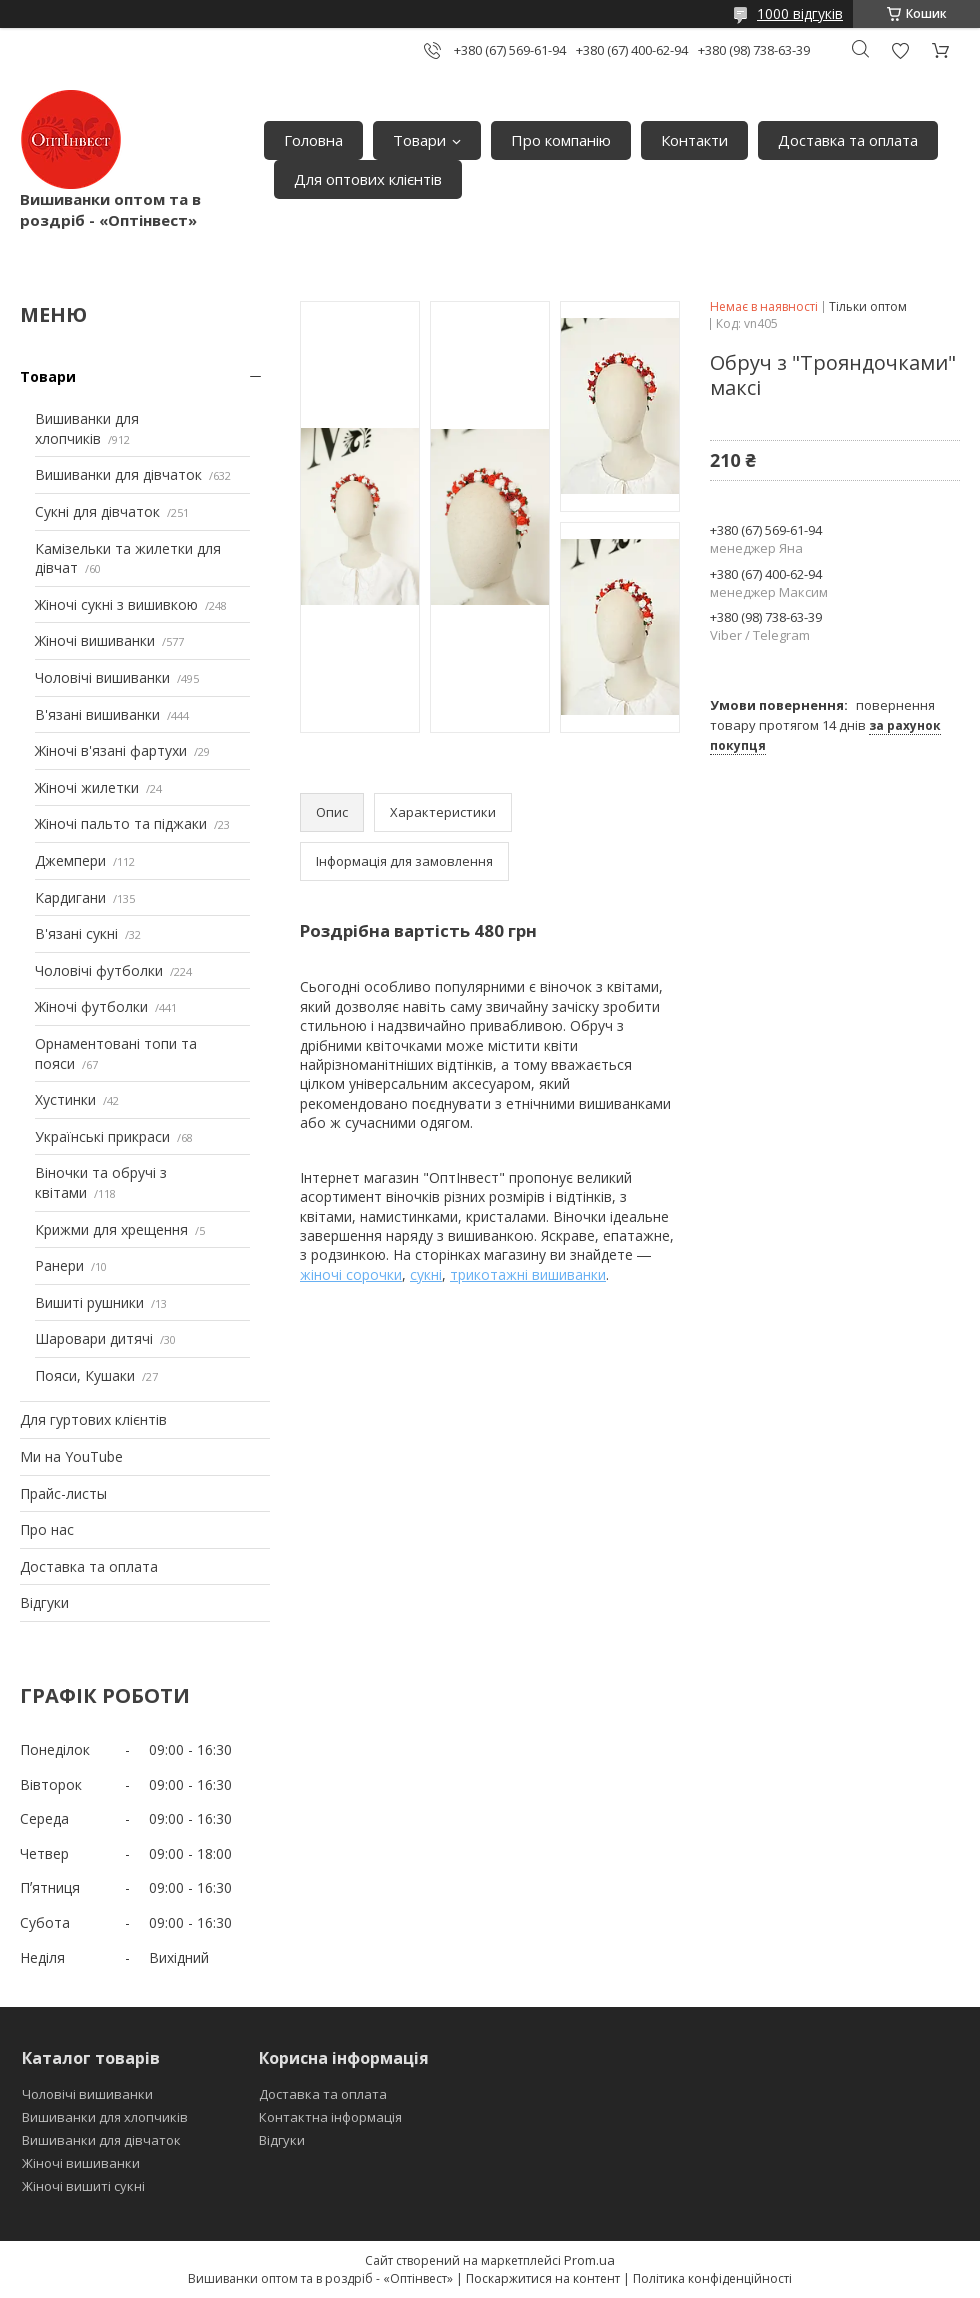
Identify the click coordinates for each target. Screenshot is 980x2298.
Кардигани (70, 897)
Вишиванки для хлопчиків (87, 428)
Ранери (59, 1265)
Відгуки (44, 1602)
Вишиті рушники (89, 1302)
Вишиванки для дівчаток (118, 474)
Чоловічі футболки (99, 970)
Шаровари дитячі (94, 1338)
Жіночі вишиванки (95, 640)
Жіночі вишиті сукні (83, 2186)
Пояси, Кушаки (85, 1375)
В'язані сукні (76, 933)
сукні (426, 1274)
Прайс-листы (63, 1493)
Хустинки (65, 1099)
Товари (419, 140)
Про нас (47, 1529)
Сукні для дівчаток (97, 511)
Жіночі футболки (91, 1006)
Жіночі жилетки (87, 787)
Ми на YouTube (71, 1456)
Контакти (694, 140)
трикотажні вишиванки (528, 1274)
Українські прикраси (102, 1136)
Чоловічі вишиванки (102, 677)
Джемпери (70, 860)
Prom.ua (589, 2260)
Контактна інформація (330, 2117)
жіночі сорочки (351, 1274)
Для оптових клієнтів (368, 179)
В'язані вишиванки (97, 714)
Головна (313, 140)
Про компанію (561, 140)
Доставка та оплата (848, 140)
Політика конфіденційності (712, 2278)
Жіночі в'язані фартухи (111, 750)
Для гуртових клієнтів (93, 1419)
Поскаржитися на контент (543, 2278)
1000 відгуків (800, 13)
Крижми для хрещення (111, 1229)
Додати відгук (900, 50)
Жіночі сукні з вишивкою (116, 604)
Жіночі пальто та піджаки (121, 823)
